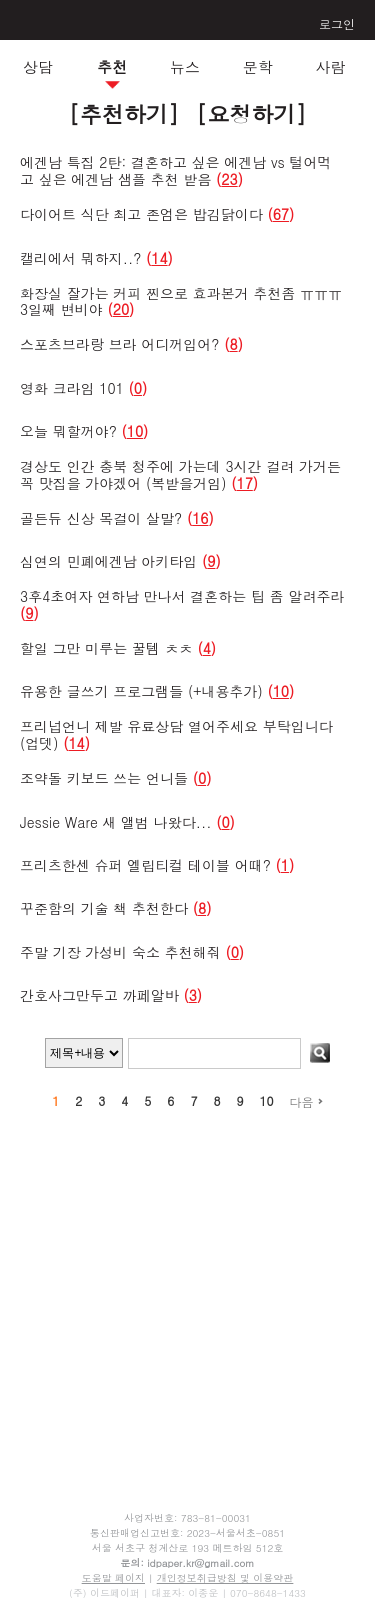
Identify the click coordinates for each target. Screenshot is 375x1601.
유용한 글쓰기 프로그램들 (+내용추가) (141, 691)
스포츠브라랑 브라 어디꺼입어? (120, 344)
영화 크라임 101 (72, 388)
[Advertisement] (188, 1283)
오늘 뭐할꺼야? (68, 431)
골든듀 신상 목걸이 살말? (101, 518)
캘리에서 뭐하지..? (80, 258)
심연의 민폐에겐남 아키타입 (111, 561)
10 (266, 1100)
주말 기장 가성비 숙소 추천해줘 (120, 952)
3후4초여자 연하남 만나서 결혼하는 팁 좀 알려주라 (182, 596)
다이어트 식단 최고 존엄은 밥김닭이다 (141, 214)
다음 (305, 1101)
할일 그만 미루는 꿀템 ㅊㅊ (106, 648)
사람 (330, 66)
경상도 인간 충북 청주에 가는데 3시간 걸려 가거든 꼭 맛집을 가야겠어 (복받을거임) (180, 474)
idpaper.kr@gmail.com (200, 1563)
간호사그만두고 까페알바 (99, 995)
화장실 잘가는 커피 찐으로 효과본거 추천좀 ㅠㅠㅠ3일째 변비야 (181, 301)
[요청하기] (251, 113)
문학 (258, 66)
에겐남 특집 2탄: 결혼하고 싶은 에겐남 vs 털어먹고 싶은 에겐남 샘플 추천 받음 (176, 170)
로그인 (337, 23)
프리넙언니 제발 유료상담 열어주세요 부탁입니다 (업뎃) (176, 734)
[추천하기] (124, 113)
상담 (38, 66)
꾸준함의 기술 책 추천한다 (104, 908)
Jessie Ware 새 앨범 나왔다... (115, 822)
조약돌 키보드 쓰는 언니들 (104, 778)
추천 (112, 66)
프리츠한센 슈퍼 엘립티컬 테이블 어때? (145, 865)
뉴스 (185, 66)
